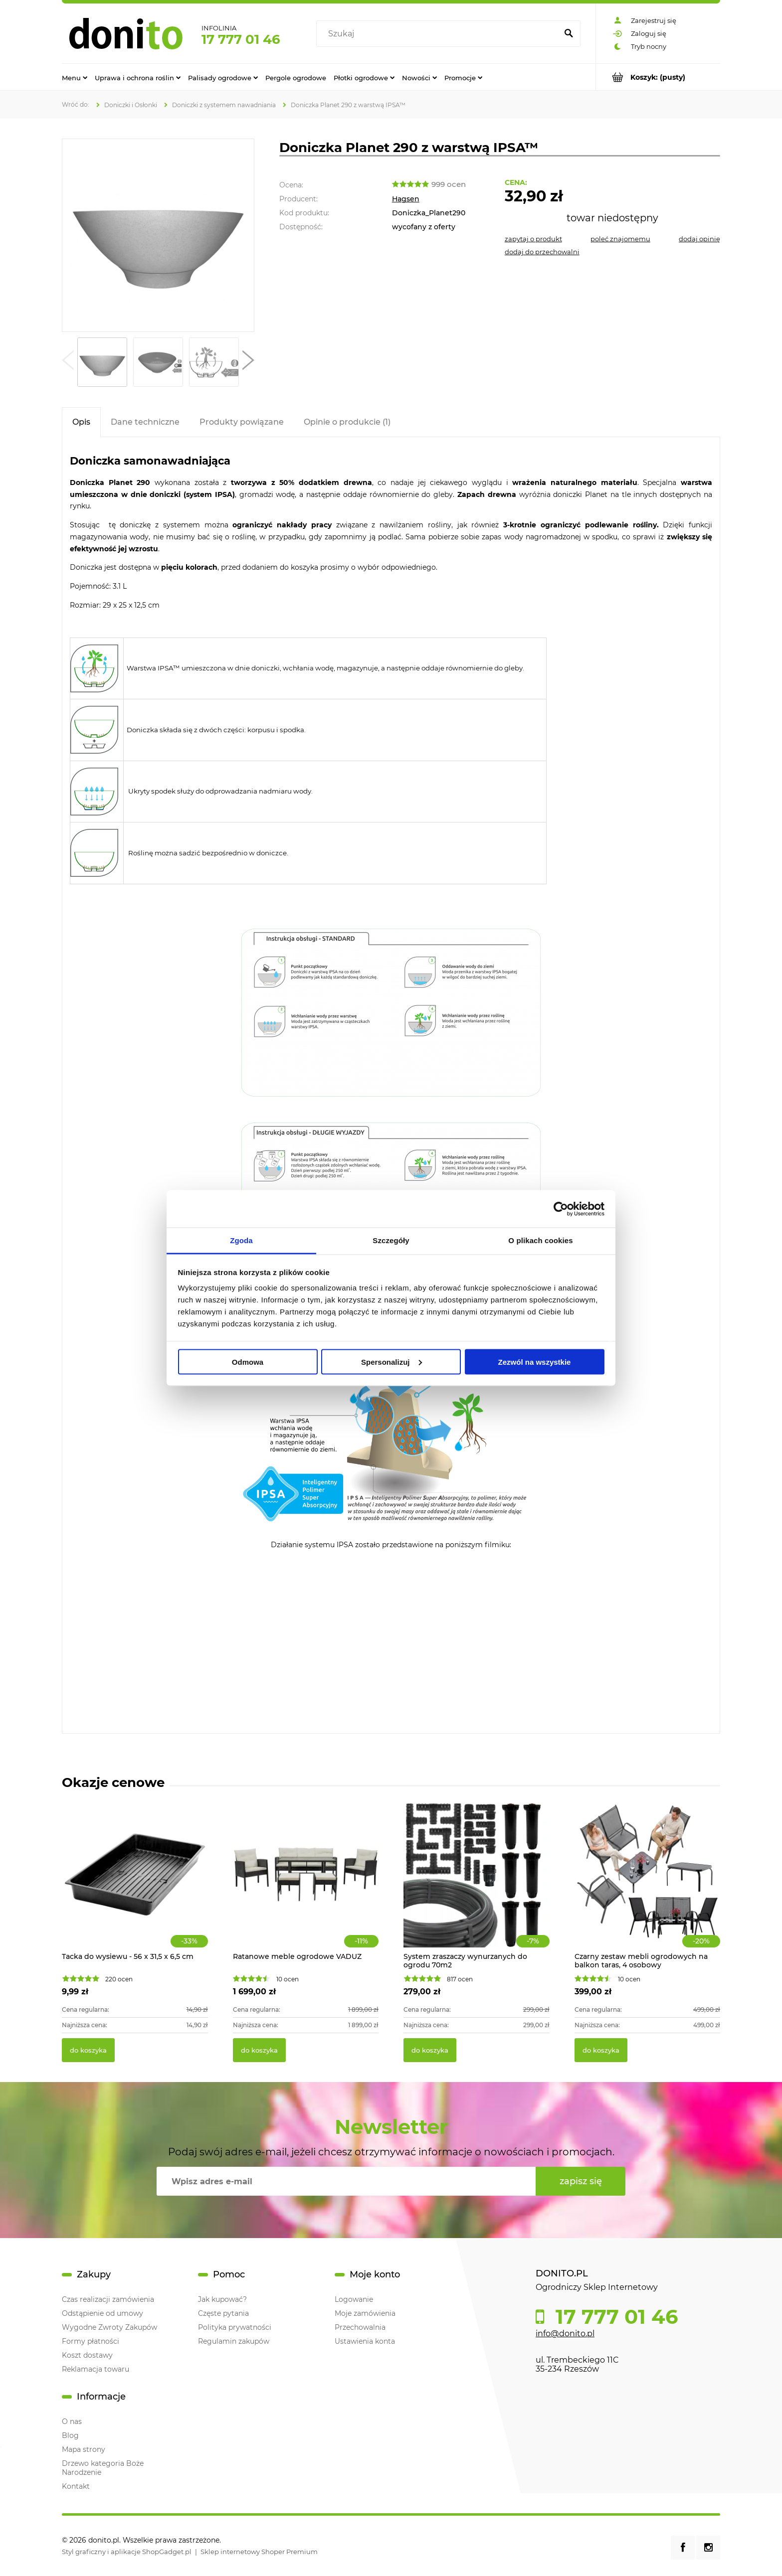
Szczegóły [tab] (391, 1240)
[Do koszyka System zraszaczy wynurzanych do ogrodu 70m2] (429, 2050)
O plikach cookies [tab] (540, 1240)
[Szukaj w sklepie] (439, 34)
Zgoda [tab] (241, 1240)
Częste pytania (223, 2313)
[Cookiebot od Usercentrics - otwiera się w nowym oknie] (560, 1208)
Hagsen (405, 198)
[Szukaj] (568, 33)
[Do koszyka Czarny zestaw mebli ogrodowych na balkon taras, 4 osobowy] (601, 2050)
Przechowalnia (360, 2327)
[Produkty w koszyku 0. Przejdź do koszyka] (658, 77)
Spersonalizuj (391, 1361)
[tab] (81, 422)
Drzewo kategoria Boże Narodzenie (103, 2468)
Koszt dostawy (87, 2355)
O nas (72, 2421)
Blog (70, 2435)
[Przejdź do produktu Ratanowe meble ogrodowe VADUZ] (306, 1885)
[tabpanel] (391, 1086)
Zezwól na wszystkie (534, 1361)
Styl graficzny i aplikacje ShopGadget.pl (127, 2552)
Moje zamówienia (365, 2313)
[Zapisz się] (580, 2181)
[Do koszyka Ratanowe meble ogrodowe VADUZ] (259, 2050)
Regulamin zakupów (233, 2341)
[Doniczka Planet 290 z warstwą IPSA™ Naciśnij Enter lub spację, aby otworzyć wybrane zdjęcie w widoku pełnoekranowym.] (158, 235)
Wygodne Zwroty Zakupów (109, 2327)
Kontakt (76, 2486)
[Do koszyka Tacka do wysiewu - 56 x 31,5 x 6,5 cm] (88, 2050)
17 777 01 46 (240, 39)
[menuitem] (74, 77)
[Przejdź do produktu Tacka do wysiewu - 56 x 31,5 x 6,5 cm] (135, 1885)
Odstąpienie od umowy (102, 2313)
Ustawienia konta (365, 2341)
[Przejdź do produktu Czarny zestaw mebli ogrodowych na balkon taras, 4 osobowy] (648, 1885)
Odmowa (247, 1361)
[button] (68, 362)
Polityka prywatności (234, 2327)
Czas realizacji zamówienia (108, 2299)
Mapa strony (83, 2449)
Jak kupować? (222, 2299)
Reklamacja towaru (95, 2369)
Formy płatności (90, 2341)
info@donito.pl (565, 2333)
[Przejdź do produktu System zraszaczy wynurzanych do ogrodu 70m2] (476, 1885)
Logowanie (354, 2299)
